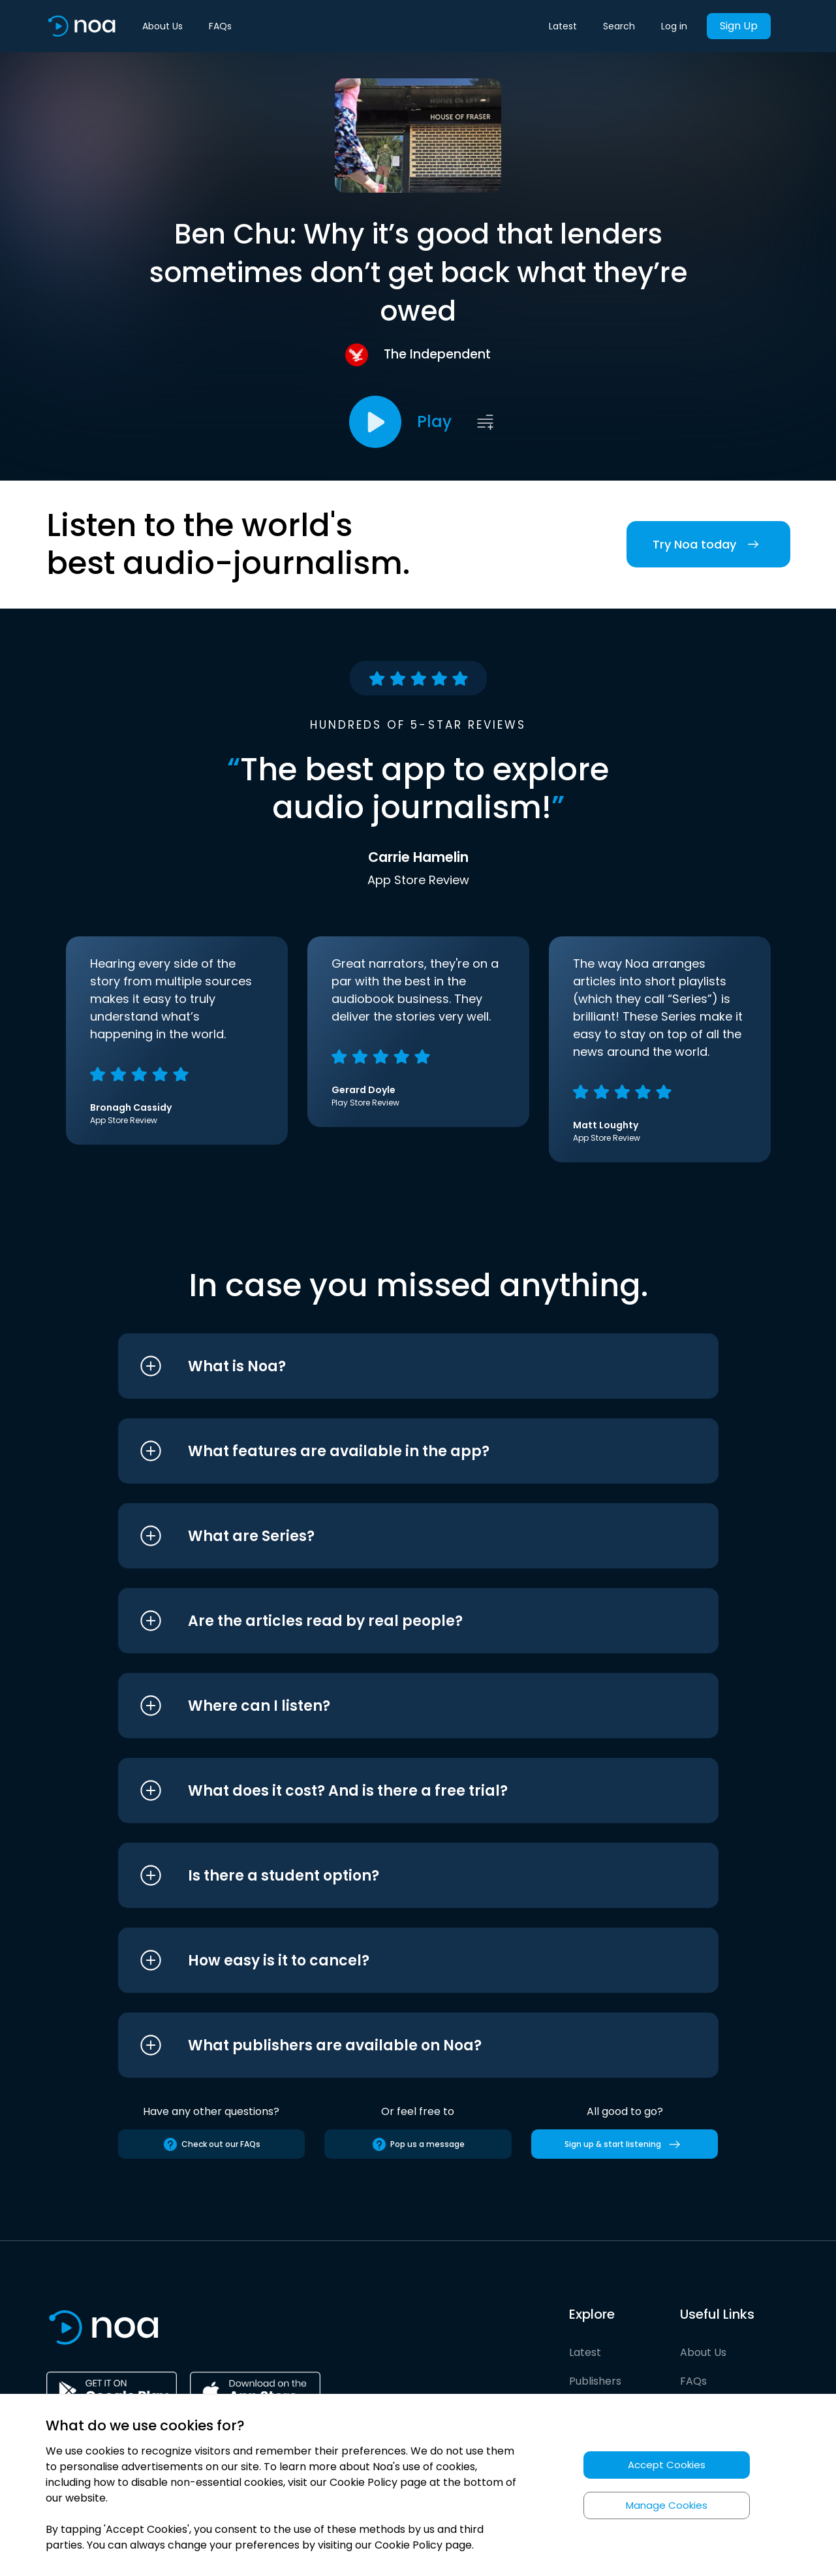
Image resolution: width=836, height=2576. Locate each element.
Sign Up (739, 25)
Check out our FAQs (211, 2144)
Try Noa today (708, 544)
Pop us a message (418, 2144)
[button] (393, 1366)
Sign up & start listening (625, 2144)
